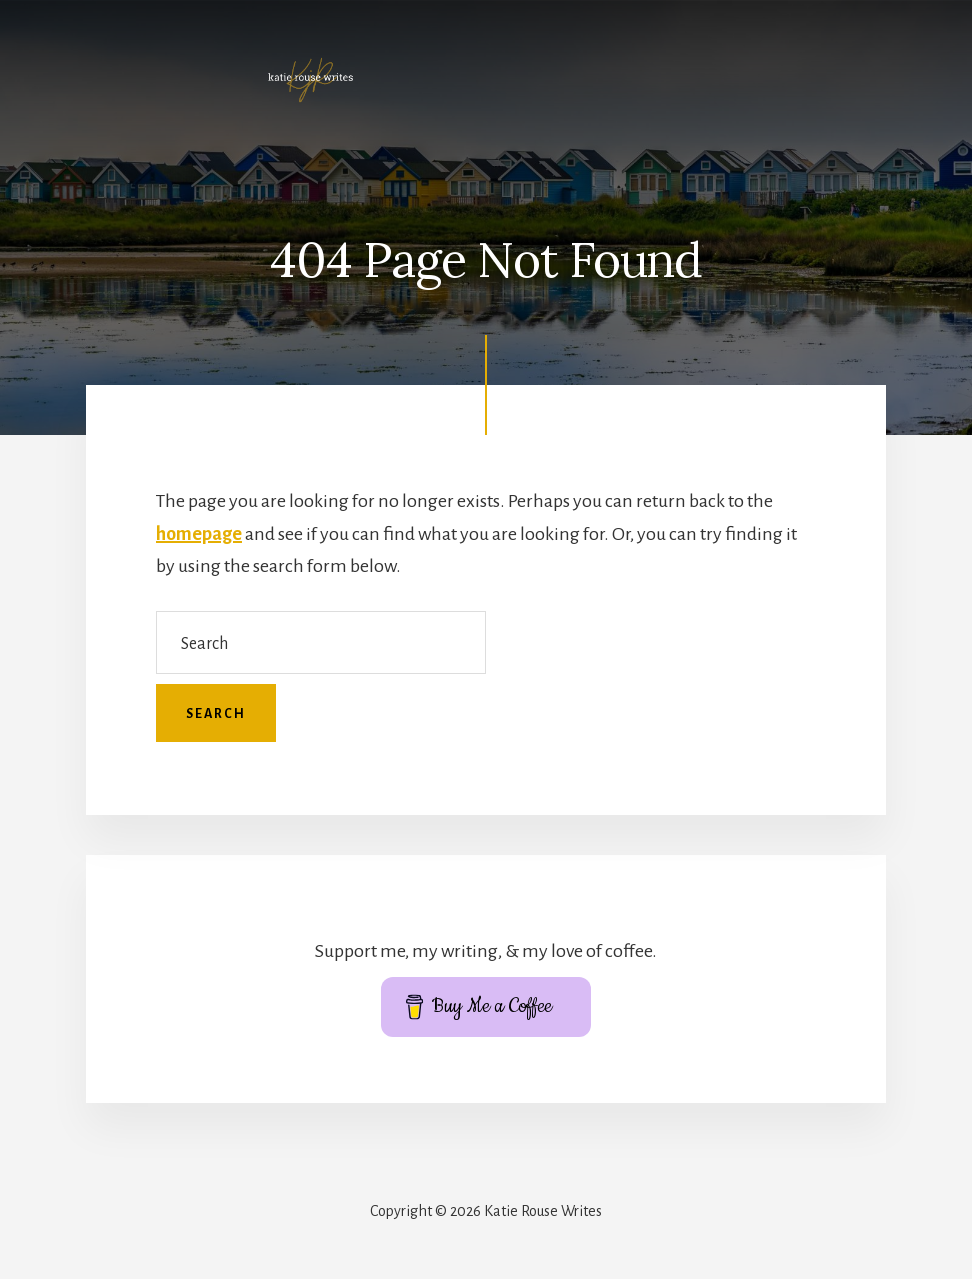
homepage (199, 534)
